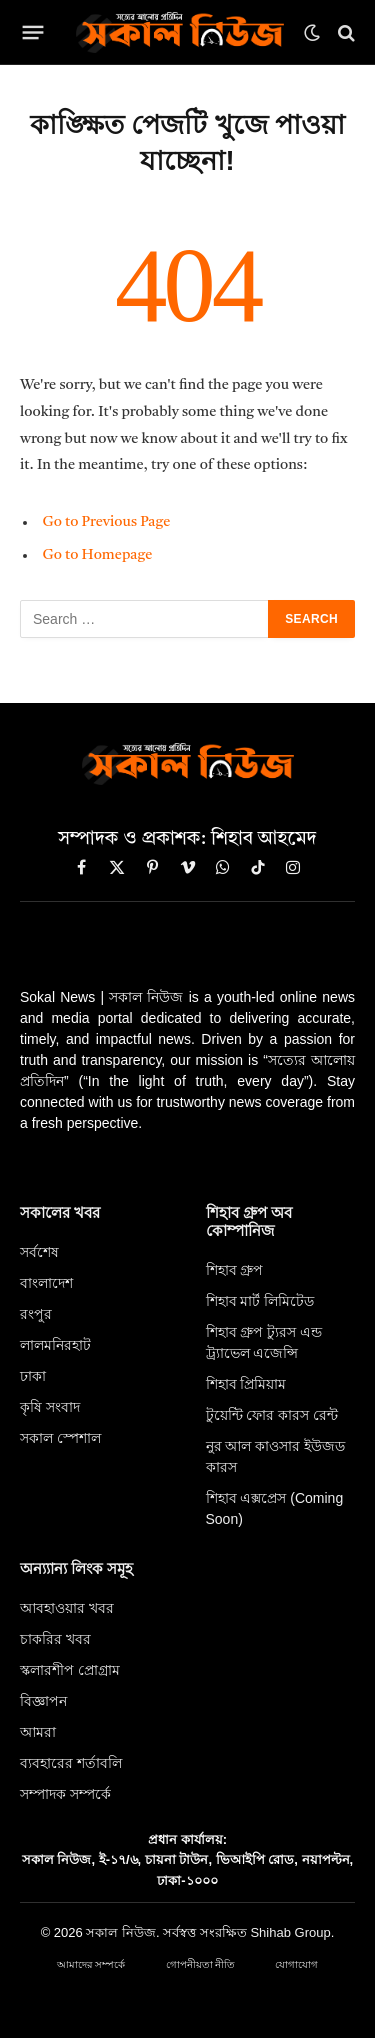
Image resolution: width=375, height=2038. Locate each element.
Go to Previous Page (106, 522)
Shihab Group (290, 1932)
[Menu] (33, 33)
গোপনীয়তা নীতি (201, 1964)
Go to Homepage (97, 555)
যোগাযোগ (296, 1964)
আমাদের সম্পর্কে (91, 1964)
